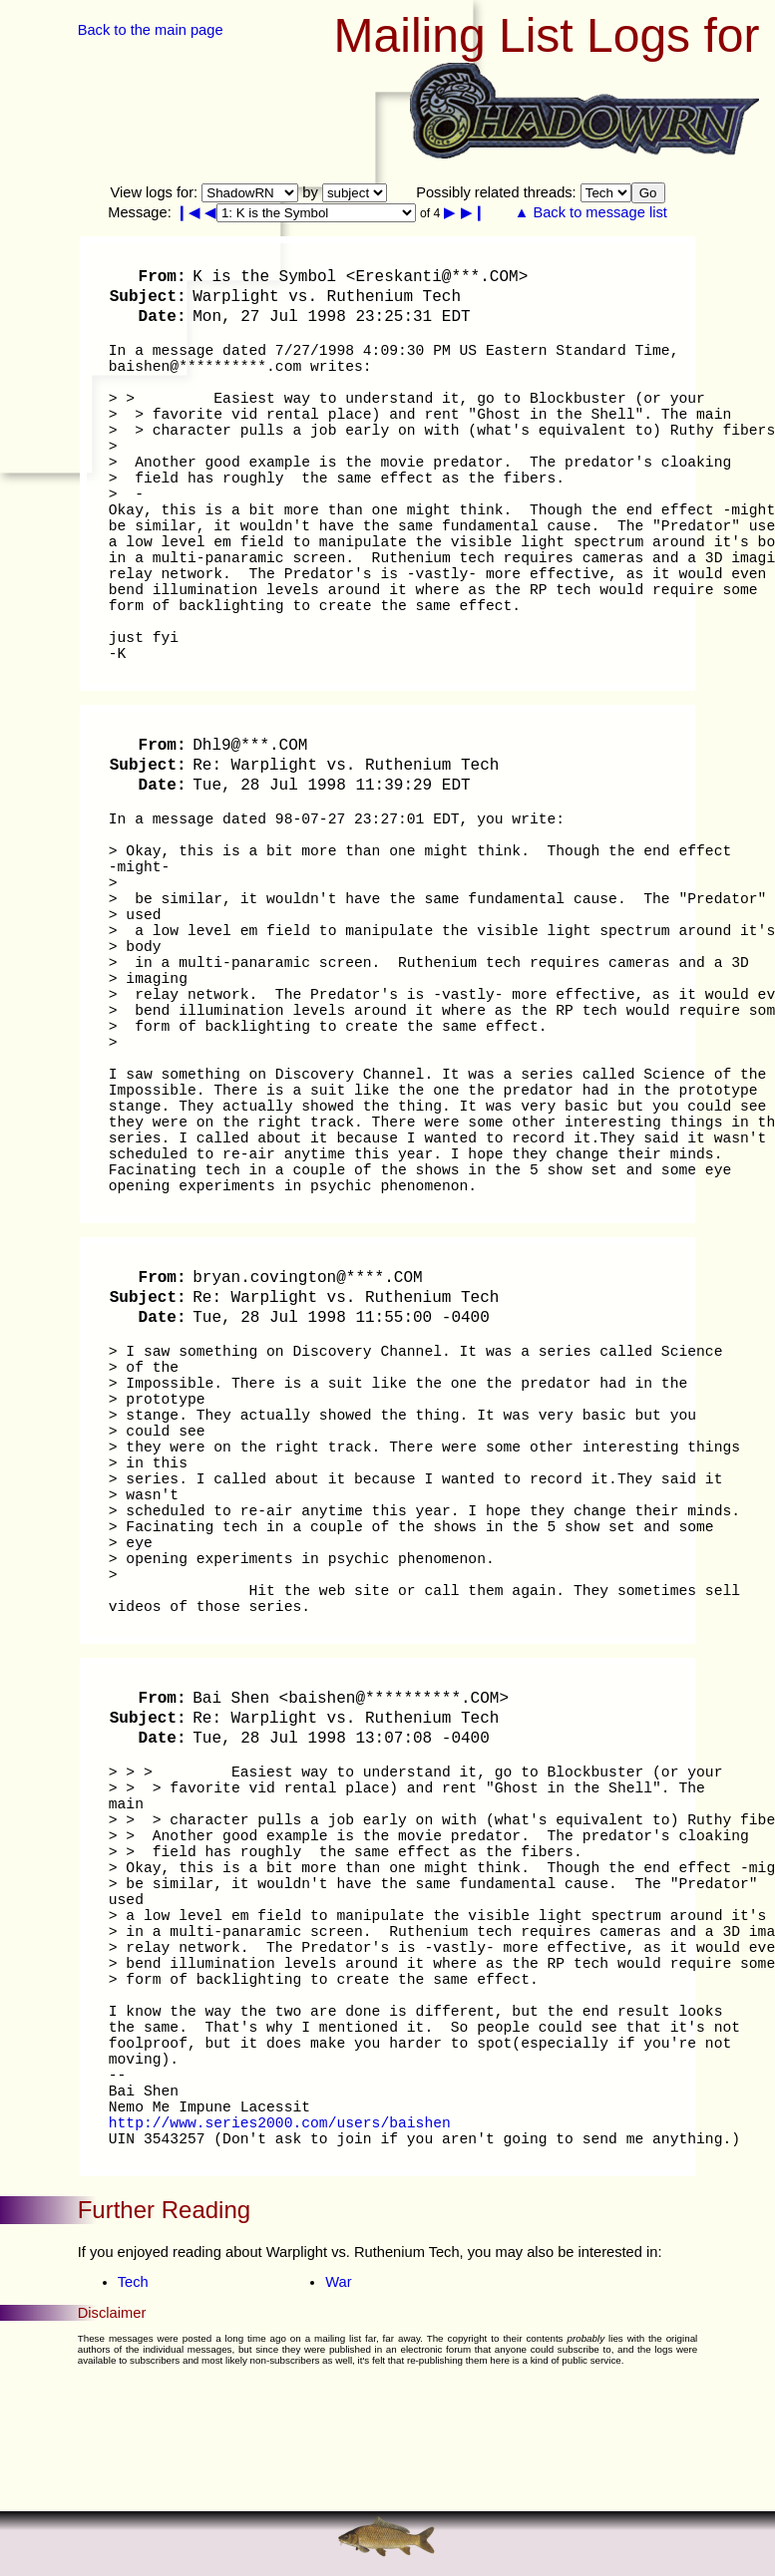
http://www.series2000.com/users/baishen (280, 2123)
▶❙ (473, 212)
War (338, 2282)
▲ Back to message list (591, 212)
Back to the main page (150, 30)
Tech (133, 2282)
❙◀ (188, 212)
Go (648, 192)
